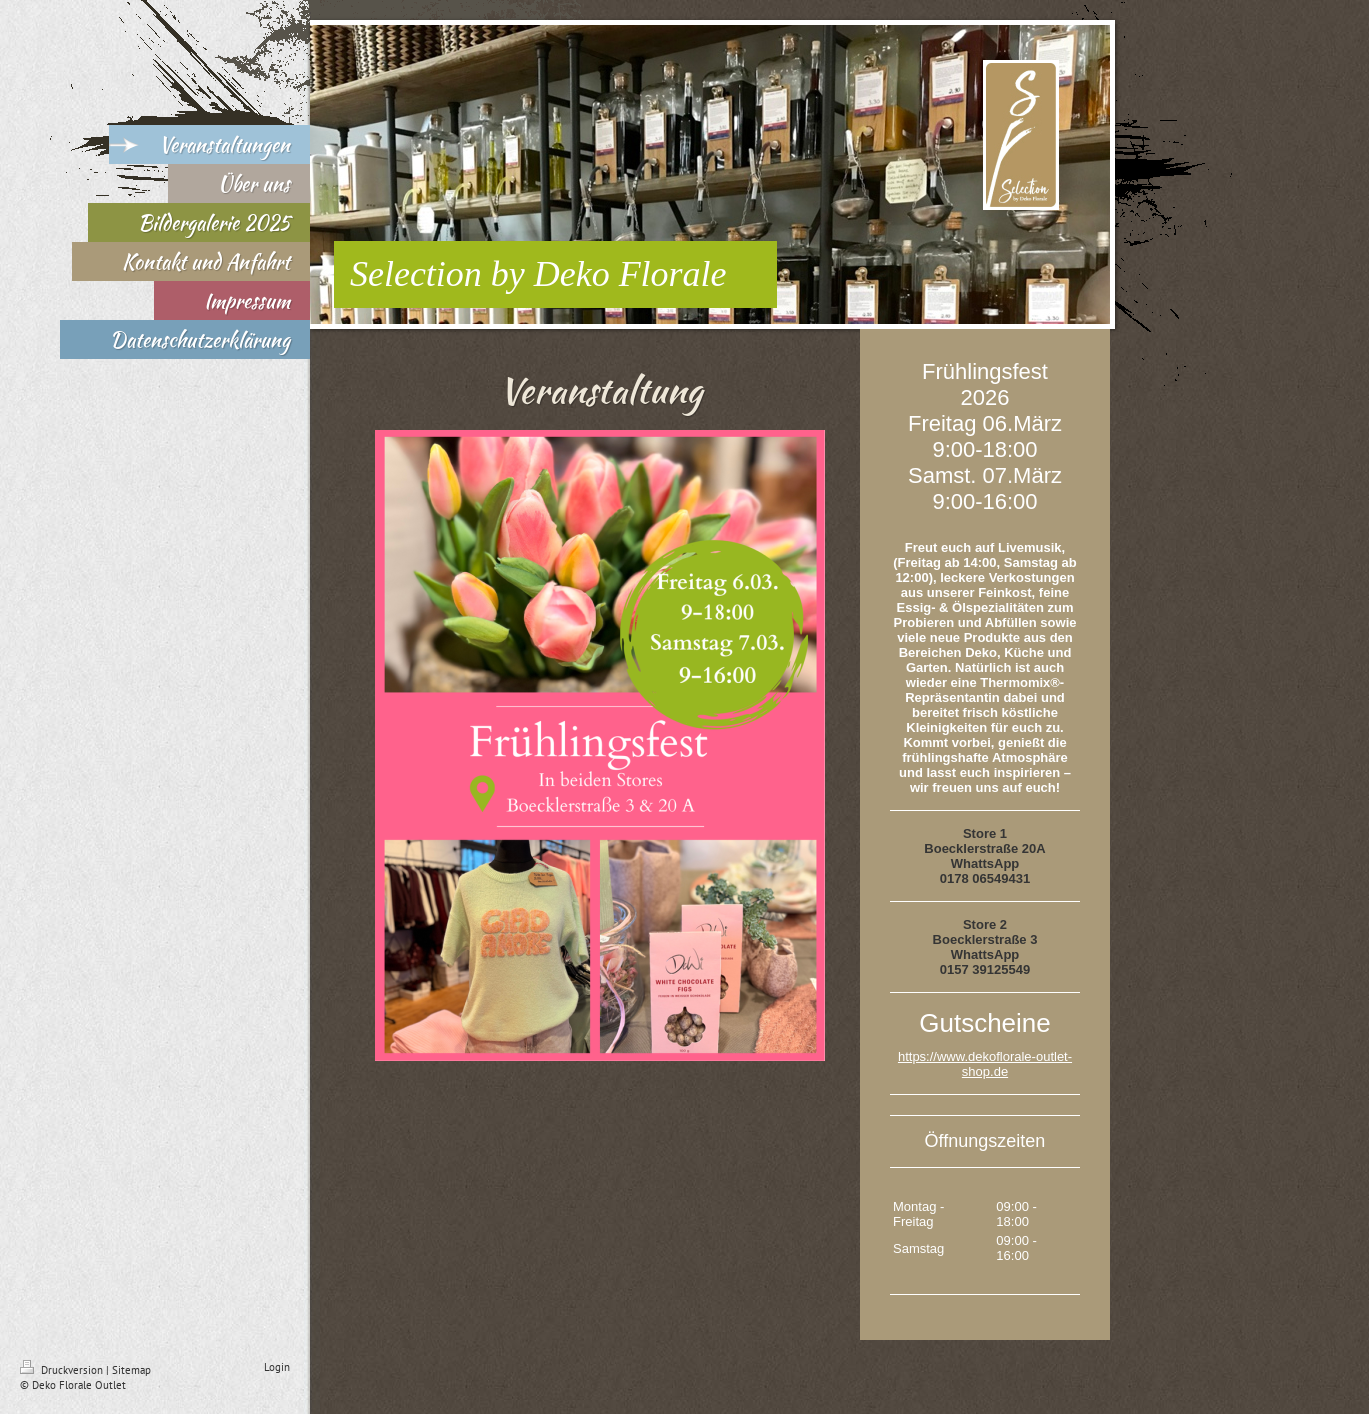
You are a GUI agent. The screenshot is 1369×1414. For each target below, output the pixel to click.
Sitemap (131, 1370)
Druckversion (63, 1370)
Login (277, 1367)
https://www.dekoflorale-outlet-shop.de (985, 1064)
